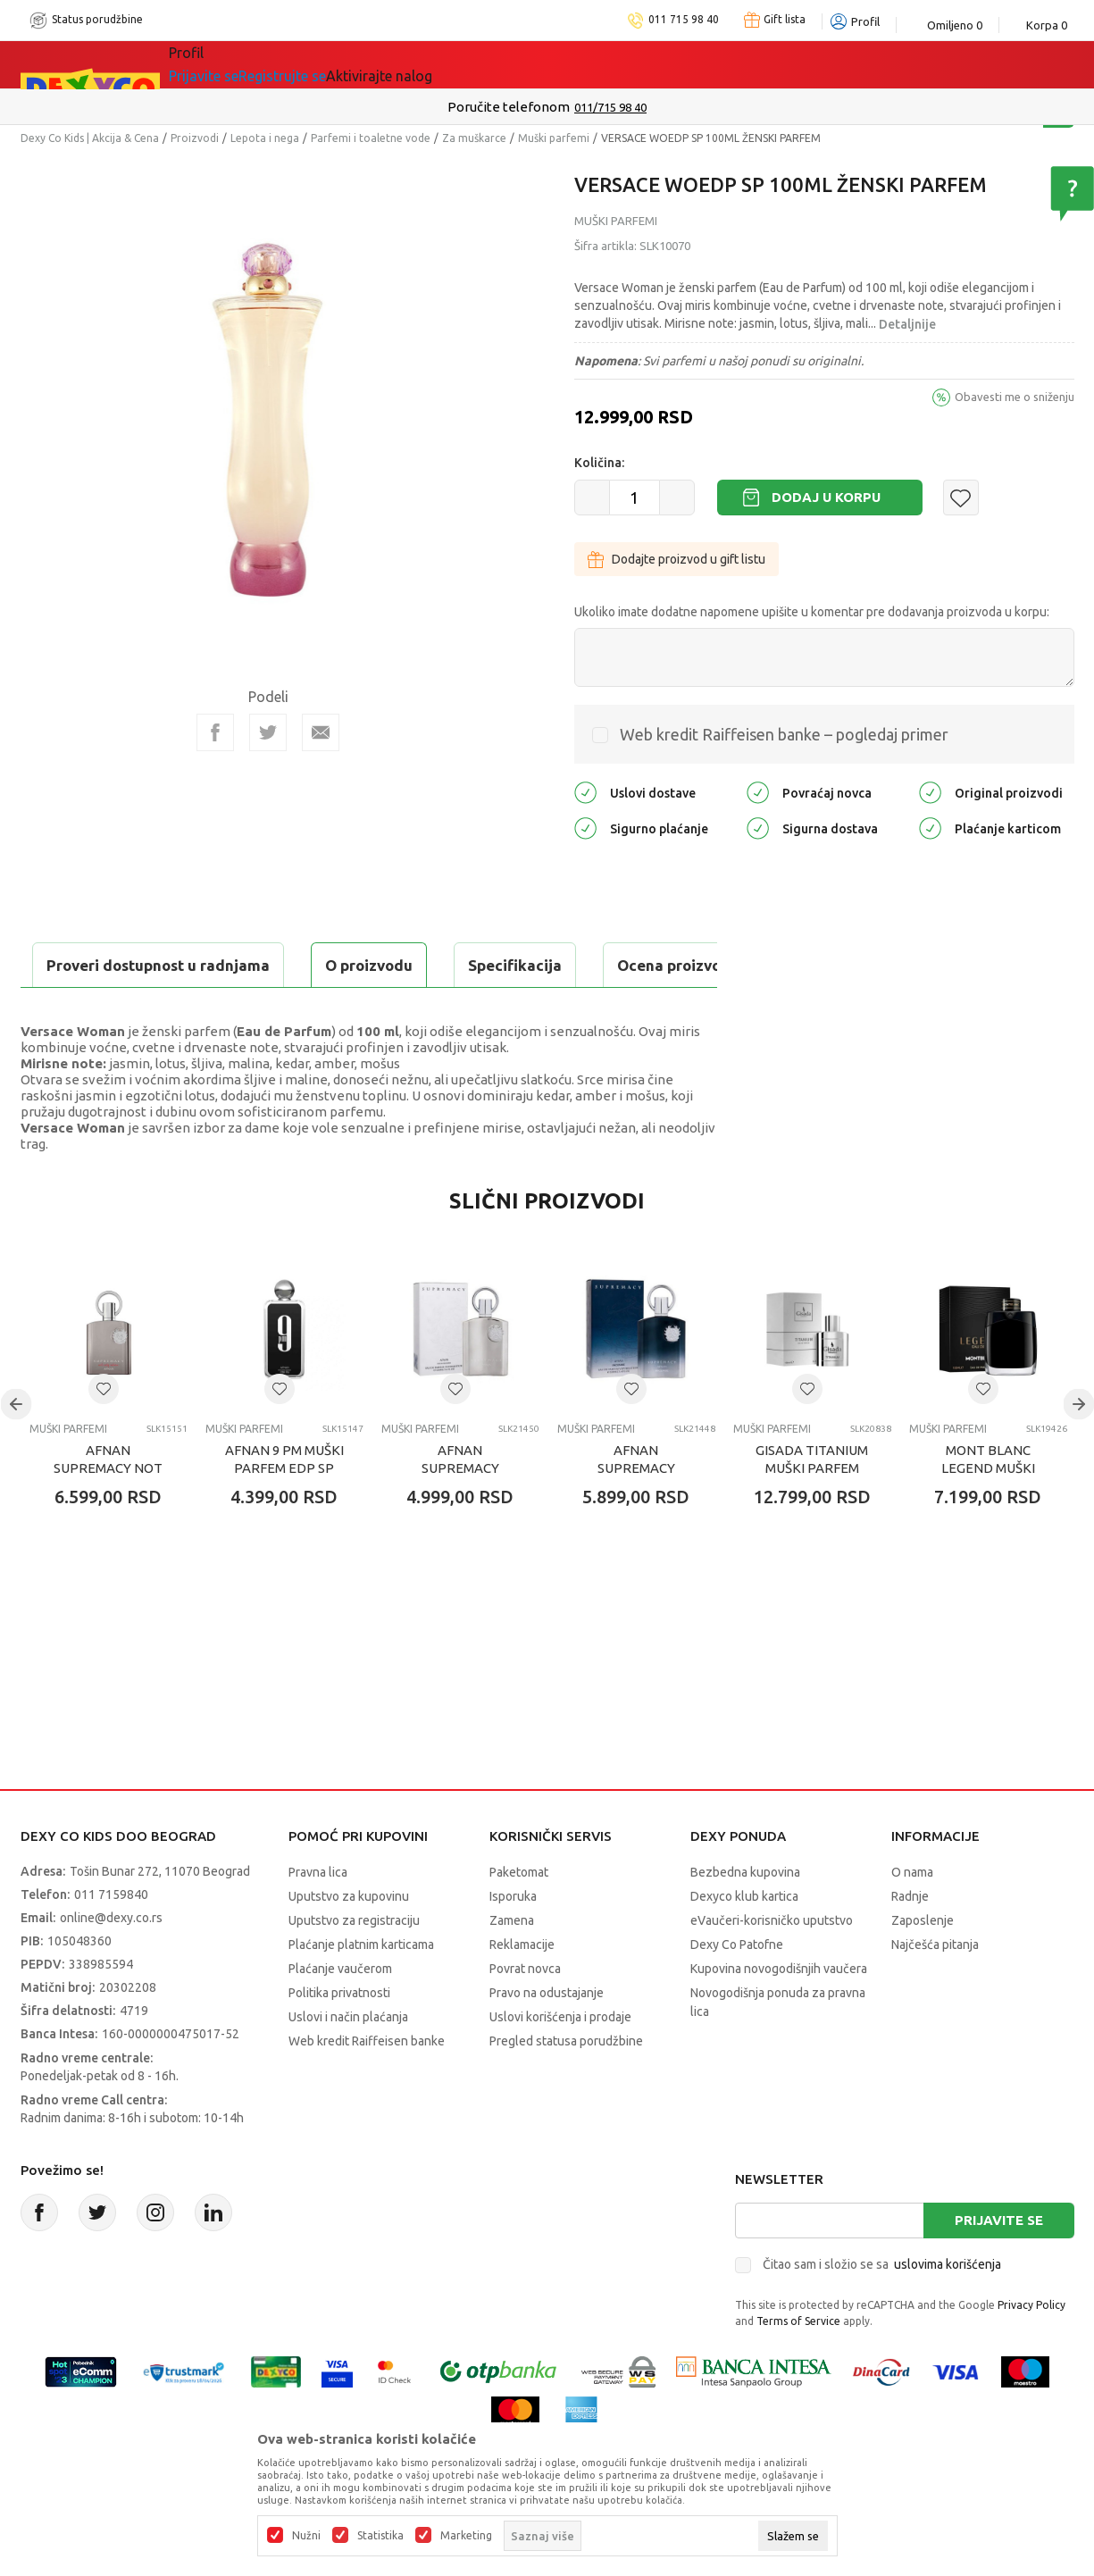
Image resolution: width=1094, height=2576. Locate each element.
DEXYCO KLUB (417, 64)
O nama (912, 1917)
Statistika (380, 2535)
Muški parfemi (553, 138)
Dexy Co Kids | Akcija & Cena (90, 138)
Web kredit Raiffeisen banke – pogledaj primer (784, 734)
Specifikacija (238, 965)
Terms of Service (798, 2365)
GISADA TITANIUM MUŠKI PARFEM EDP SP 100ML (812, 1512)
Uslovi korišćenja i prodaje (560, 2061)
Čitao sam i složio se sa (882, 2309)
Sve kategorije (230, 64)
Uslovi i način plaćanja (348, 2061)
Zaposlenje (922, 1965)
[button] (961, 497)
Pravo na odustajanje (546, 2037)
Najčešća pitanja (935, 1989)
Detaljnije (907, 324)
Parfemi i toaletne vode (370, 138)
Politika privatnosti (339, 2037)
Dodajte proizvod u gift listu (676, 559)
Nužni (306, 2535)
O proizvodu (92, 965)
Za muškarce (474, 138)
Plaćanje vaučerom (340, 2013)
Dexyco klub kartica (744, 1941)
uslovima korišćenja (947, 2309)
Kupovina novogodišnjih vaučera (778, 2013)
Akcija (323, 64)
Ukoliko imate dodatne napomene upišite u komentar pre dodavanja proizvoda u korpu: (811, 612)
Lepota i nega (264, 138)
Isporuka (513, 1941)
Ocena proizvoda (401, 965)
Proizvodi (195, 138)
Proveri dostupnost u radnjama (159, 1009)
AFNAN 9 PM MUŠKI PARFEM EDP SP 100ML (284, 1512)
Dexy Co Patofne (736, 1989)
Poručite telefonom (508, 106)
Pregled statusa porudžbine (566, 2085)
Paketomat (518, 1917)
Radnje (910, 1941)
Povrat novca (525, 2013)
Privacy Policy (1031, 2349)
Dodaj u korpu (826, 497)
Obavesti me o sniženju (1014, 396)
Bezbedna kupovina (745, 1917)
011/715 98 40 (610, 107)
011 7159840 (111, 1939)
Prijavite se (999, 2264)
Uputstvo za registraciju (354, 1965)
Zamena (511, 1965)
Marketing (466, 2535)
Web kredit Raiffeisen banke (366, 2085)
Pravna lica (317, 1917)
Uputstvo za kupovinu (348, 1941)
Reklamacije (522, 1989)
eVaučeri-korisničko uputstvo (771, 1965)
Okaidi (520, 64)
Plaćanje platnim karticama (361, 1989)
